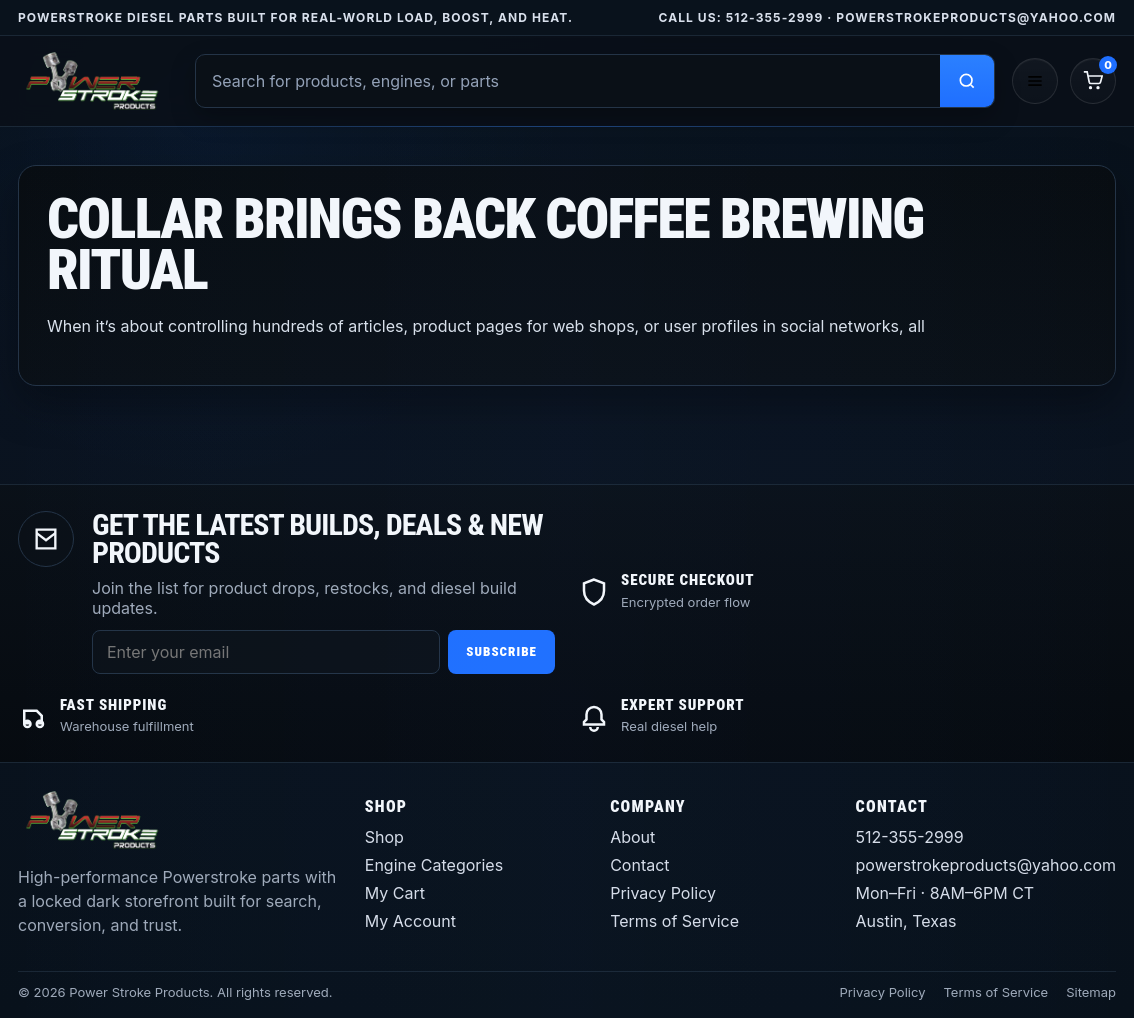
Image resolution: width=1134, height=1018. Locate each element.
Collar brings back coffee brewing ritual (485, 244)
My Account (410, 921)
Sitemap (1091, 992)
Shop (384, 837)
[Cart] (1093, 81)
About (632, 837)
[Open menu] (1035, 81)
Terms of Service (674, 921)
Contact (639, 865)
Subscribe (501, 651)
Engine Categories (434, 865)
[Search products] (967, 81)
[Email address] (266, 652)
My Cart (395, 893)
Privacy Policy (663, 893)
